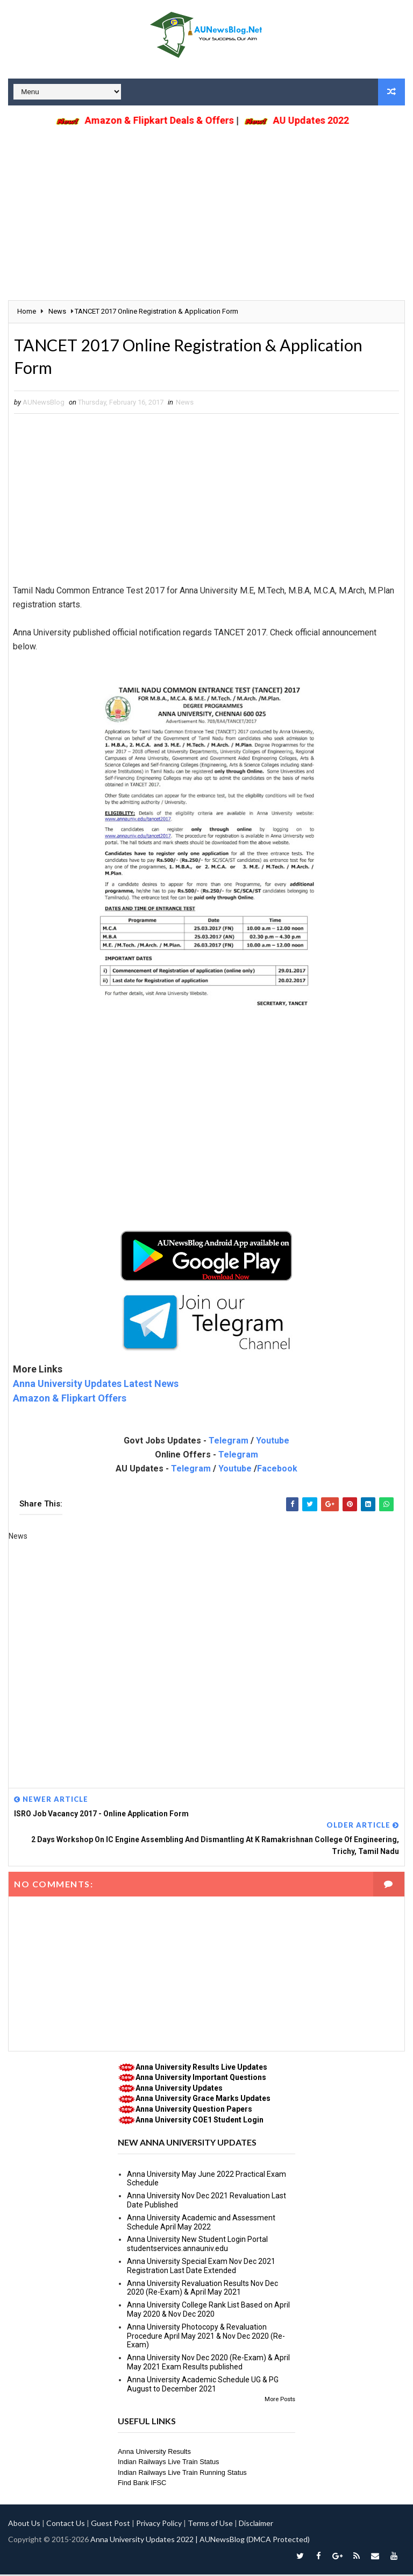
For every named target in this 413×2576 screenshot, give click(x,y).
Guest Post (110, 2524)
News (185, 404)
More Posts (280, 2400)
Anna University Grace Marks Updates (203, 2100)
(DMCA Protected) (278, 2540)
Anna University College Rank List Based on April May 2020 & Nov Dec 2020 (208, 2311)
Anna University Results (154, 2453)
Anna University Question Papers (194, 2110)
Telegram (228, 1443)
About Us (24, 2524)
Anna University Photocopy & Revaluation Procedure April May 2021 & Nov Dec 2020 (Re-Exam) (206, 2337)
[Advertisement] (206, 205)
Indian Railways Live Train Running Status (182, 2474)
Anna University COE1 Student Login (200, 2121)
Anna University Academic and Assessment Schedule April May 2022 (201, 2224)
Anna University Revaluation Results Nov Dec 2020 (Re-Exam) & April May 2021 (202, 2289)
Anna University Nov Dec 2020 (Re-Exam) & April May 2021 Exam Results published (208, 2364)
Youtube (272, 1443)
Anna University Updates (179, 2089)
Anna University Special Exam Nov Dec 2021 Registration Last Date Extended (201, 2267)
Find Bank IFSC (142, 2485)
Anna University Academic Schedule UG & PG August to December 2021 (203, 2386)
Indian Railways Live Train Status (168, 2464)
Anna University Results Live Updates (201, 2068)
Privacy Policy (159, 2524)
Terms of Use (210, 2524)
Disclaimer (256, 2524)
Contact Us (65, 2524)
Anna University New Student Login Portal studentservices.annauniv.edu (197, 2246)
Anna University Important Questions (201, 2079)
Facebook (277, 1471)
